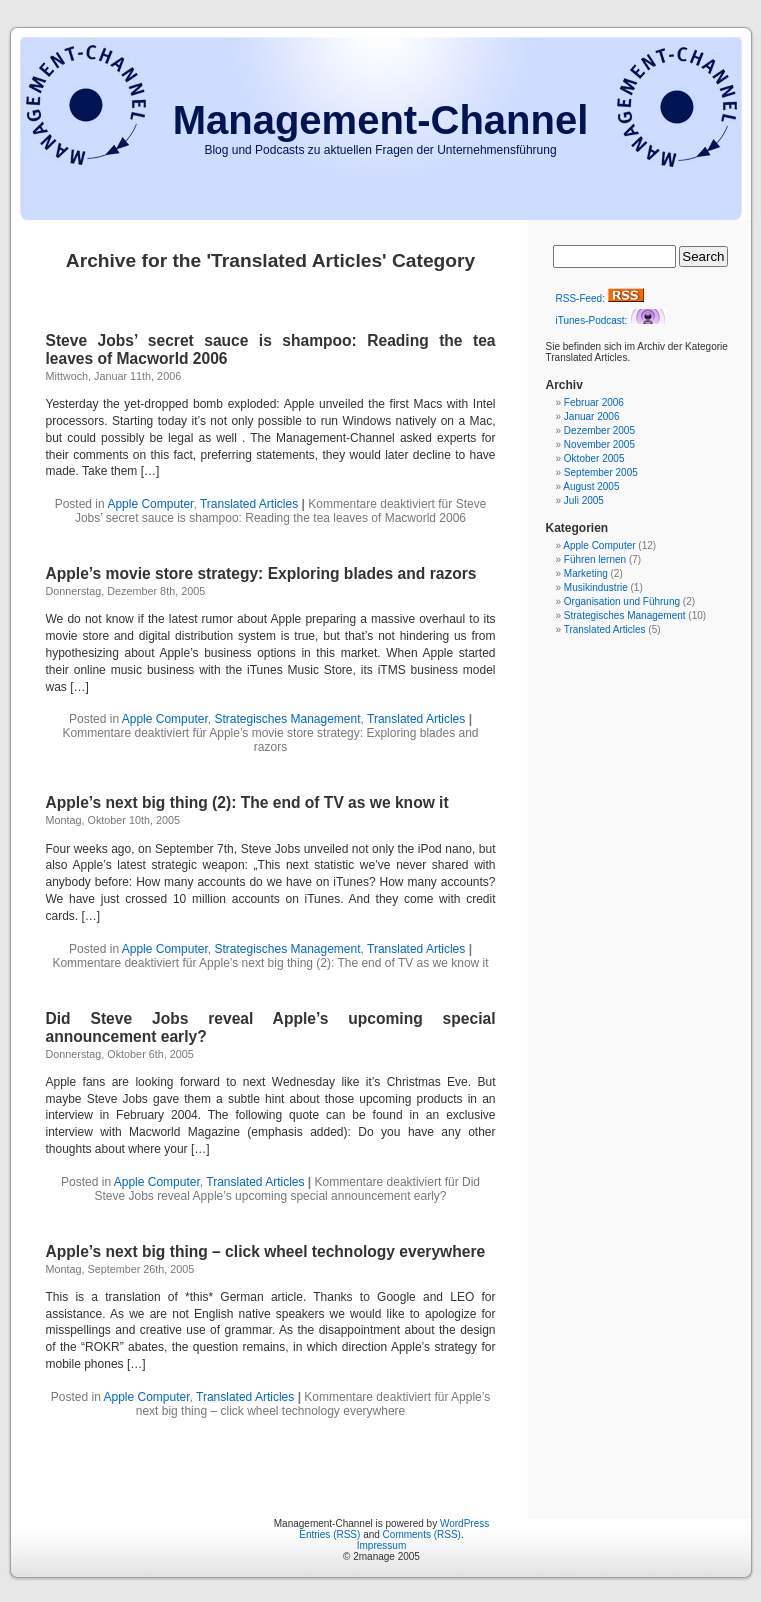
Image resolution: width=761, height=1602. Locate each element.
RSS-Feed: (600, 298)
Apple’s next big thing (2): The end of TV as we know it (247, 802)
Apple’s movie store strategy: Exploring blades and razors (261, 573)
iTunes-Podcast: (611, 320)
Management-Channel (381, 120)
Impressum (381, 1545)
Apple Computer (150, 504)
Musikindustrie (596, 587)
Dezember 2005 (599, 430)
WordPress (464, 1523)
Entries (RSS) (329, 1534)
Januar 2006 (592, 416)
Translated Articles (249, 504)
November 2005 (599, 444)
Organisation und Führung (622, 601)
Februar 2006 (594, 402)
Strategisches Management (287, 719)
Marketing (586, 573)
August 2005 (591, 486)
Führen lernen (595, 559)
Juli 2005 (584, 500)
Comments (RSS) (422, 1534)
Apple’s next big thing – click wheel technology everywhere (266, 1251)
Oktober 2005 (594, 458)
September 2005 (601, 472)
